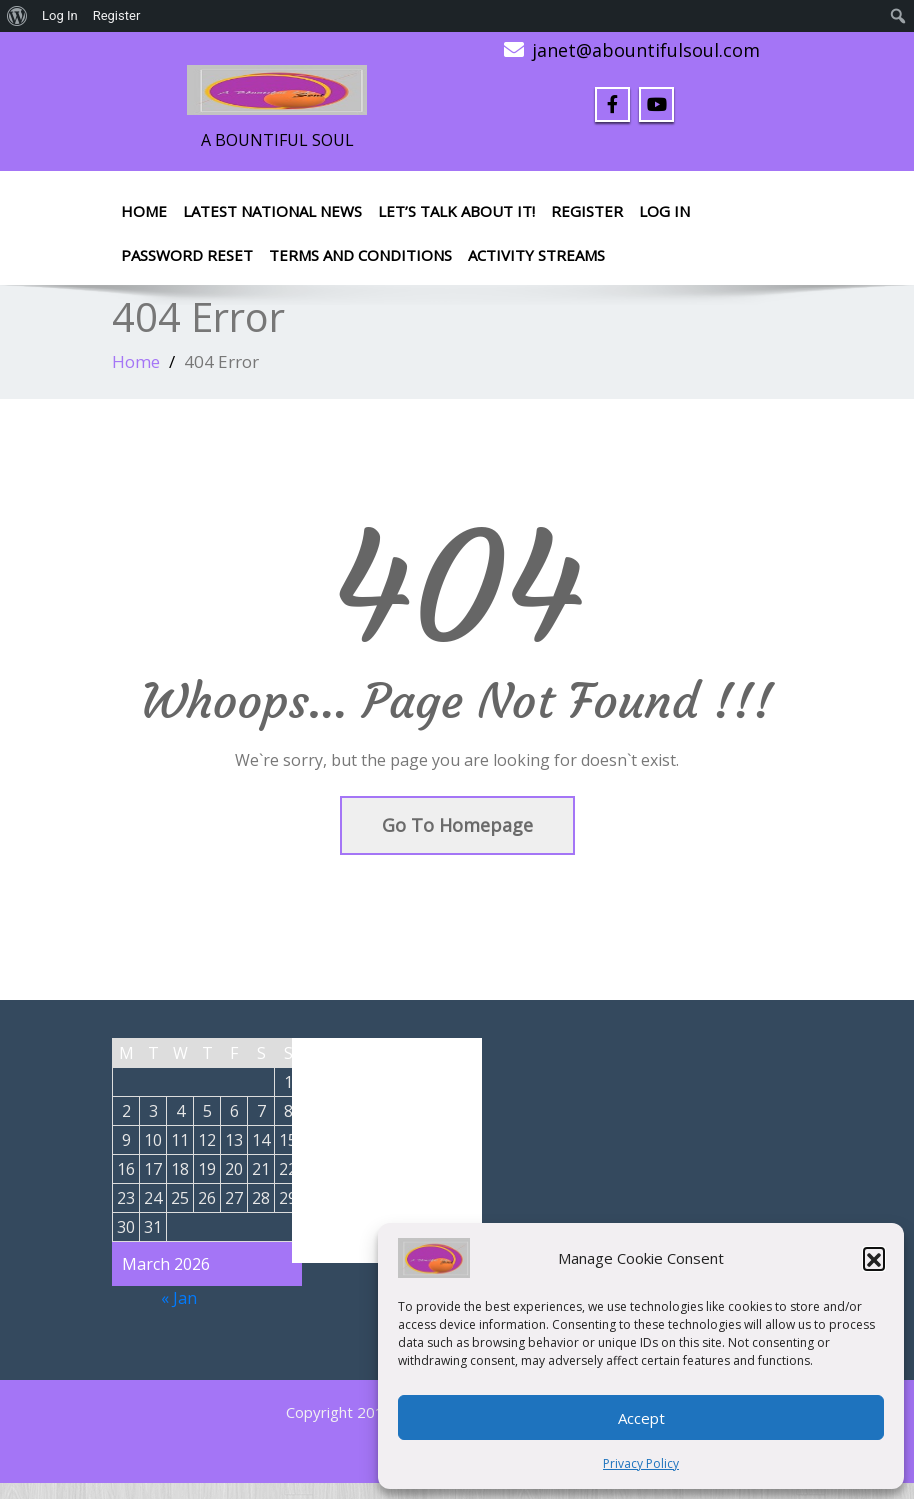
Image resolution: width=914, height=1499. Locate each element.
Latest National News (272, 211)
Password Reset (187, 255)
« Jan (179, 1298)
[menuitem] (17, 16)
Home (144, 211)
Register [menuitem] (117, 15)
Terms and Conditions (360, 255)
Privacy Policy (641, 1463)
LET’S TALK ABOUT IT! (456, 211)
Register (587, 211)
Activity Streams (536, 255)
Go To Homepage (457, 825)
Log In (664, 211)
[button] (874, 1258)
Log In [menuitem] (60, 15)
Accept (641, 1418)
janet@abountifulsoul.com (646, 50)
